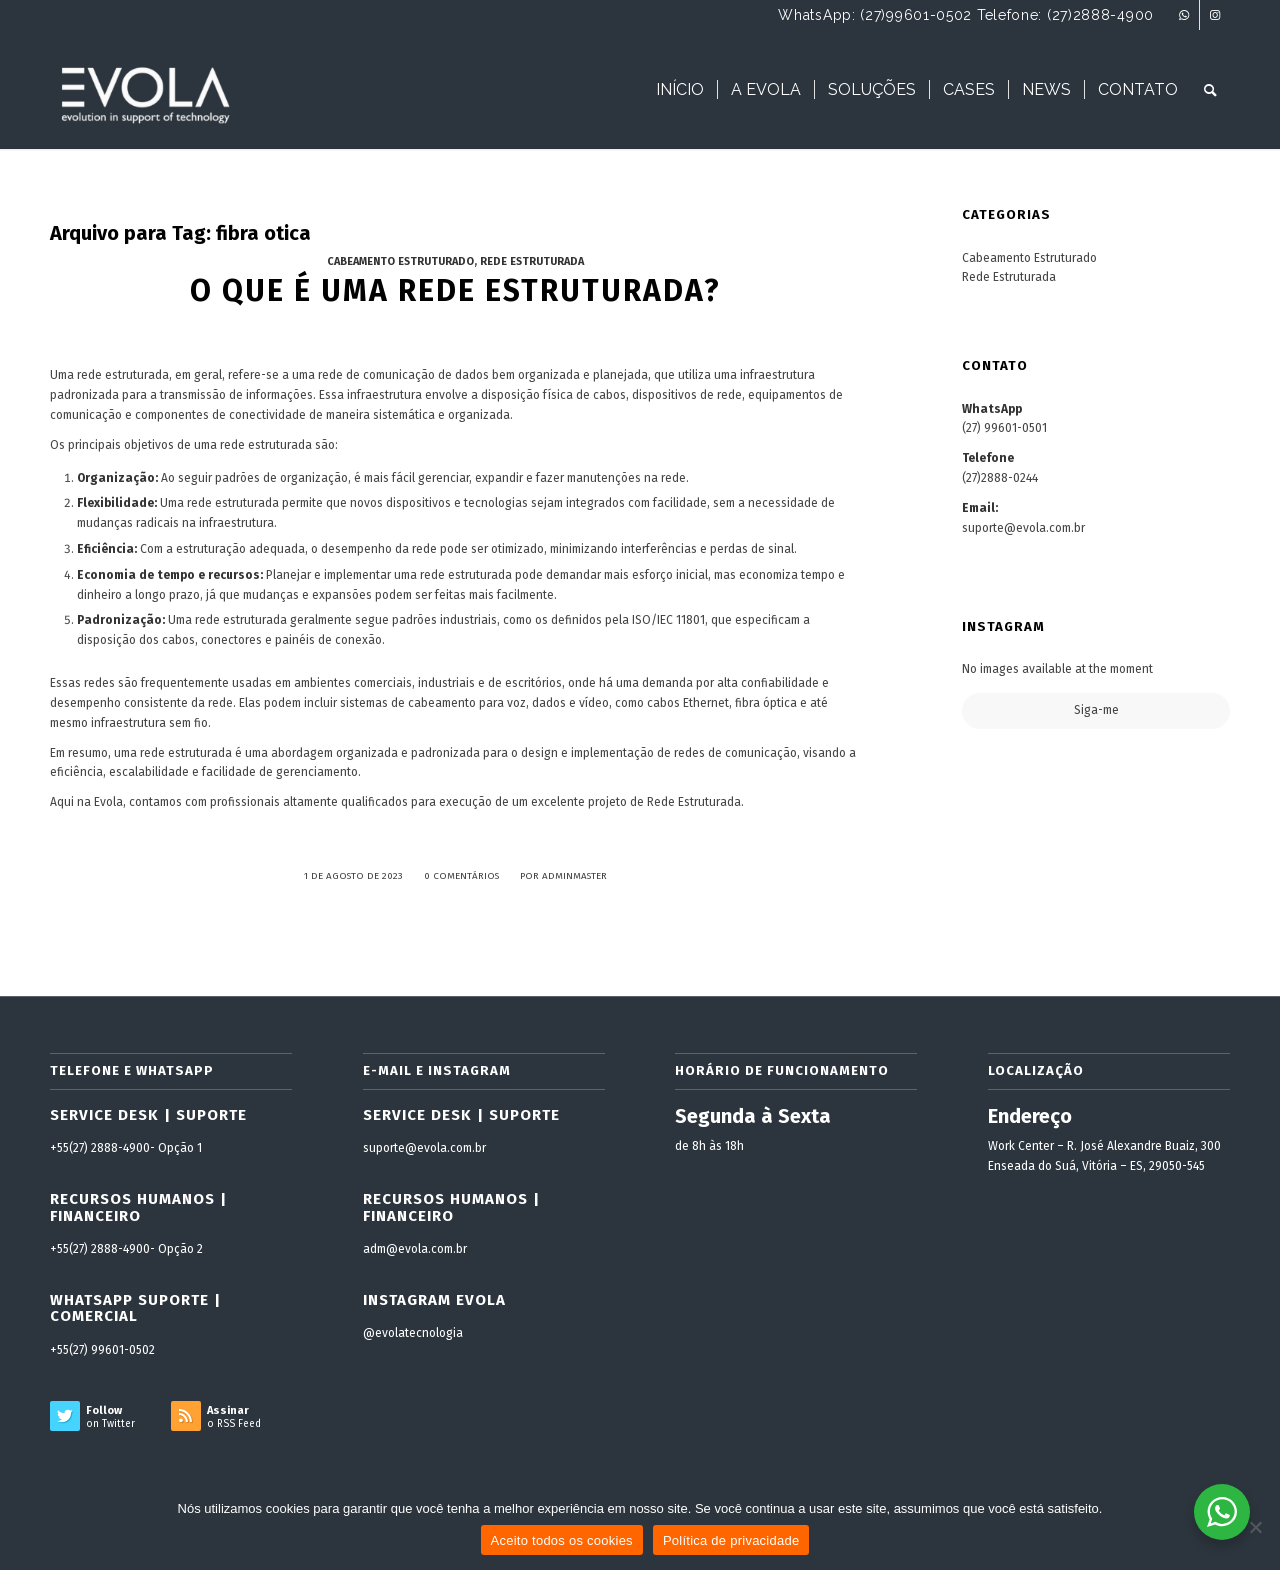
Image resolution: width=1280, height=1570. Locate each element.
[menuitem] (680, 90)
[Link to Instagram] (1215, 15)
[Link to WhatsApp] (1184, 15)
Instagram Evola (434, 1300)
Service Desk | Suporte (148, 1115)
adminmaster (574, 876)
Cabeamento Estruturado (400, 261)
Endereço (1030, 1116)
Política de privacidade (731, 1540)
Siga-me (1096, 710)
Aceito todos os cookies (562, 1540)
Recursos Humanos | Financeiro (138, 1207)
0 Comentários (461, 876)
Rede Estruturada (532, 261)
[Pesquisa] (1210, 90)
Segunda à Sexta (753, 1116)
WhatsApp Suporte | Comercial (135, 1308)
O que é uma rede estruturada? (455, 291)
